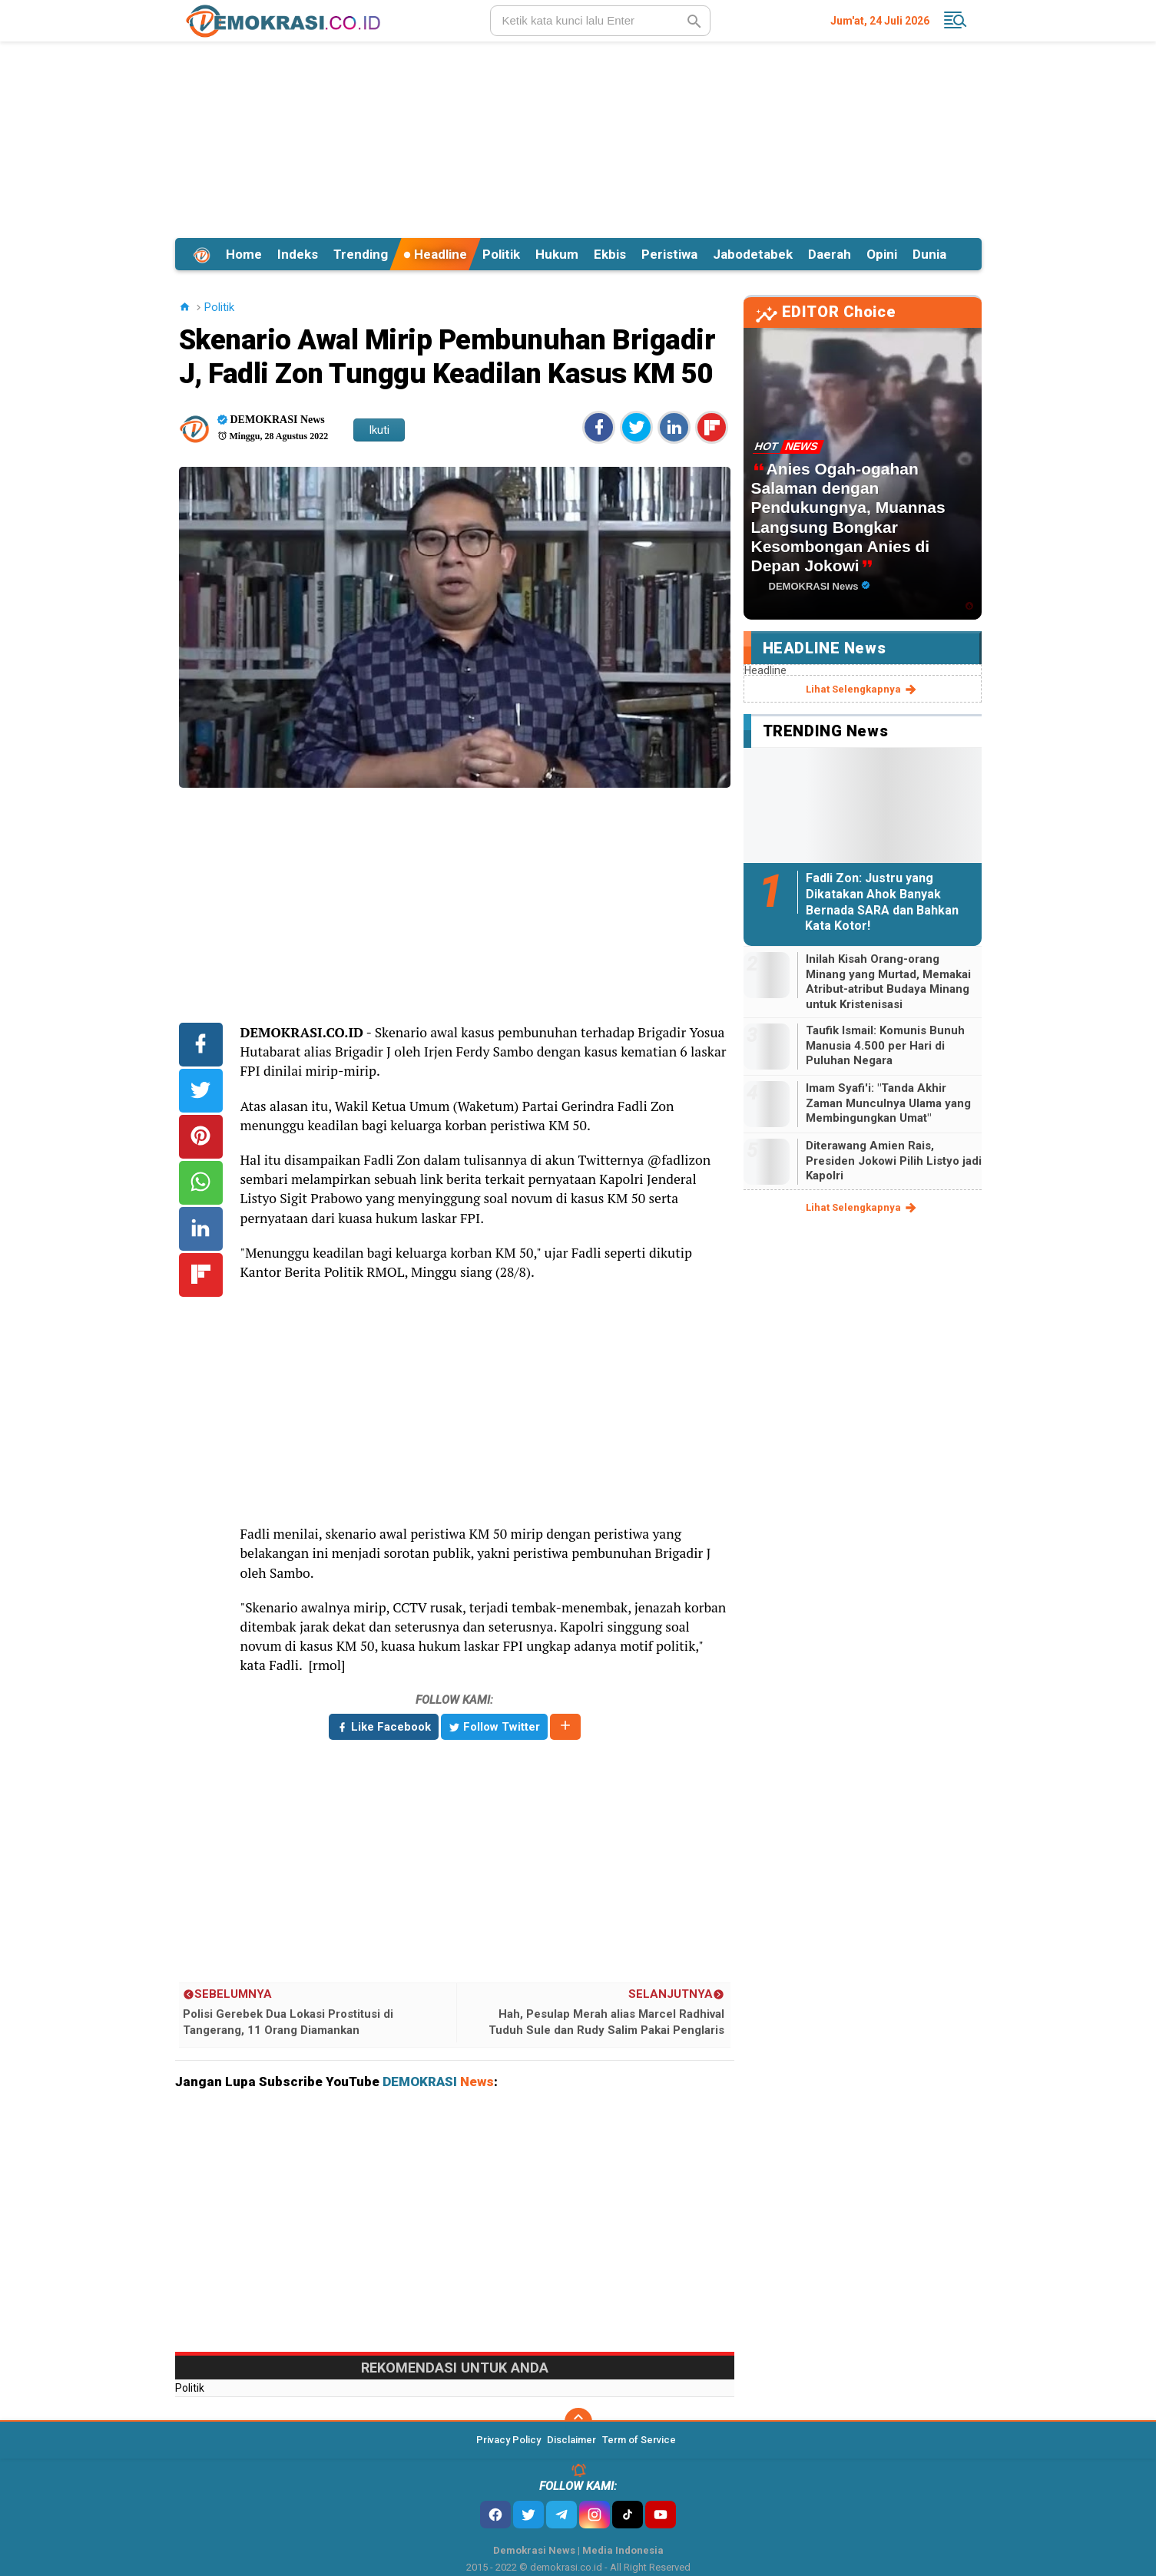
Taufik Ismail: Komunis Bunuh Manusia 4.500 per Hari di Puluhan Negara (885, 1045)
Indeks (297, 254)
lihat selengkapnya (862, 689)
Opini (881, 254)
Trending (360, 254)
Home (244, 254)
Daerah (829, 254)
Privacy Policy (508, 2439)
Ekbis (610, 254)
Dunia (929, 254)
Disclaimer (571, 2439)
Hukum (556, 254)
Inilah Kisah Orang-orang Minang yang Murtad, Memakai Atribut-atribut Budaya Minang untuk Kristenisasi (888, 981)
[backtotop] (578, 2421)
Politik (501, 254)
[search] (600, 20)
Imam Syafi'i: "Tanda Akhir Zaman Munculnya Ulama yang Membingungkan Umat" (888, 1103)
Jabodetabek (753, 254)
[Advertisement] (578, 137)
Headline (435, 254)
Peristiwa (669, 254)
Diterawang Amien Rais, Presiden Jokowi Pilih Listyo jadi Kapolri (894, 1160)
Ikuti (379, 430)
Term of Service (639, 2439)
